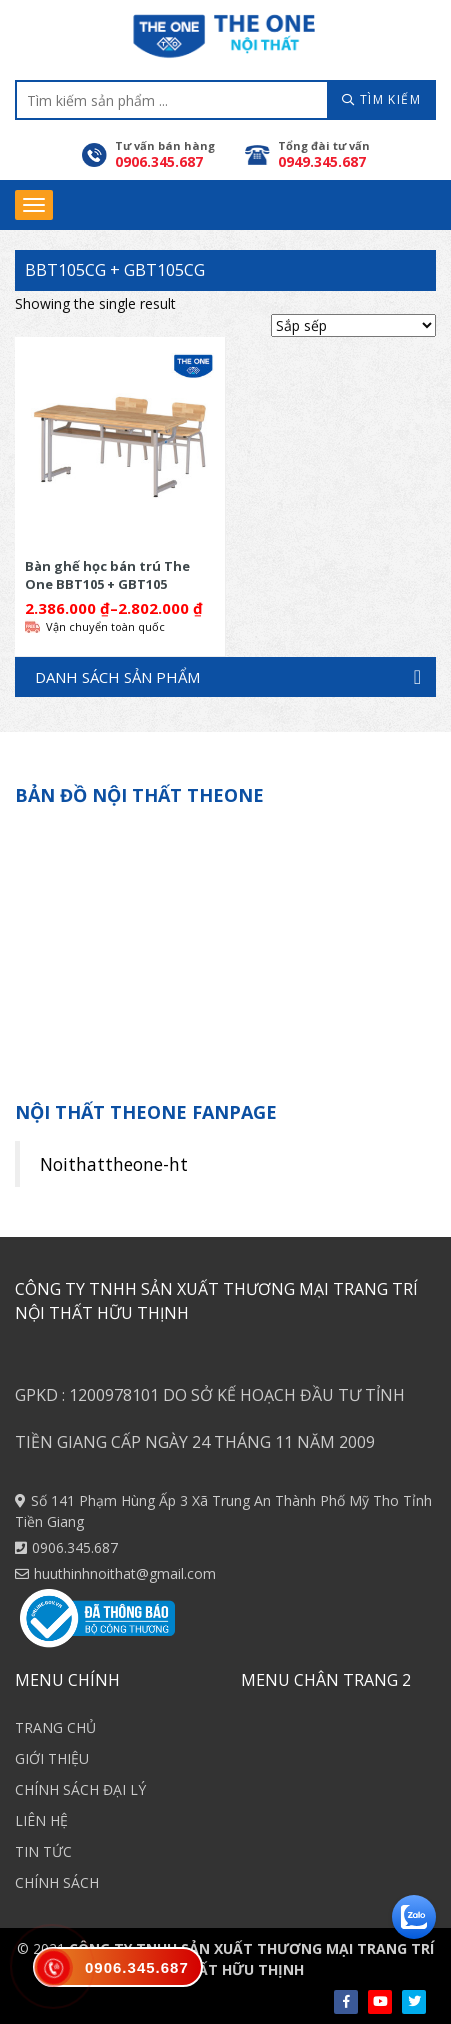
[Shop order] (353, 325)
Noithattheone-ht (114, 1164)
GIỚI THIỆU (52, 1758)
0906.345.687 (75, 1547)
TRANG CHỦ (55, 1727)
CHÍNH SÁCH (57, 1882)
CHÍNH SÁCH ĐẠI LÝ (80, 1789)
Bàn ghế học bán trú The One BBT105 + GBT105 (107, 574)
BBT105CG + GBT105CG (115, 270)
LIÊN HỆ (41, 1820)
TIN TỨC (43, 1851)
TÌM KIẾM (381, 99)
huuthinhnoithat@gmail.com (125, 1573)
